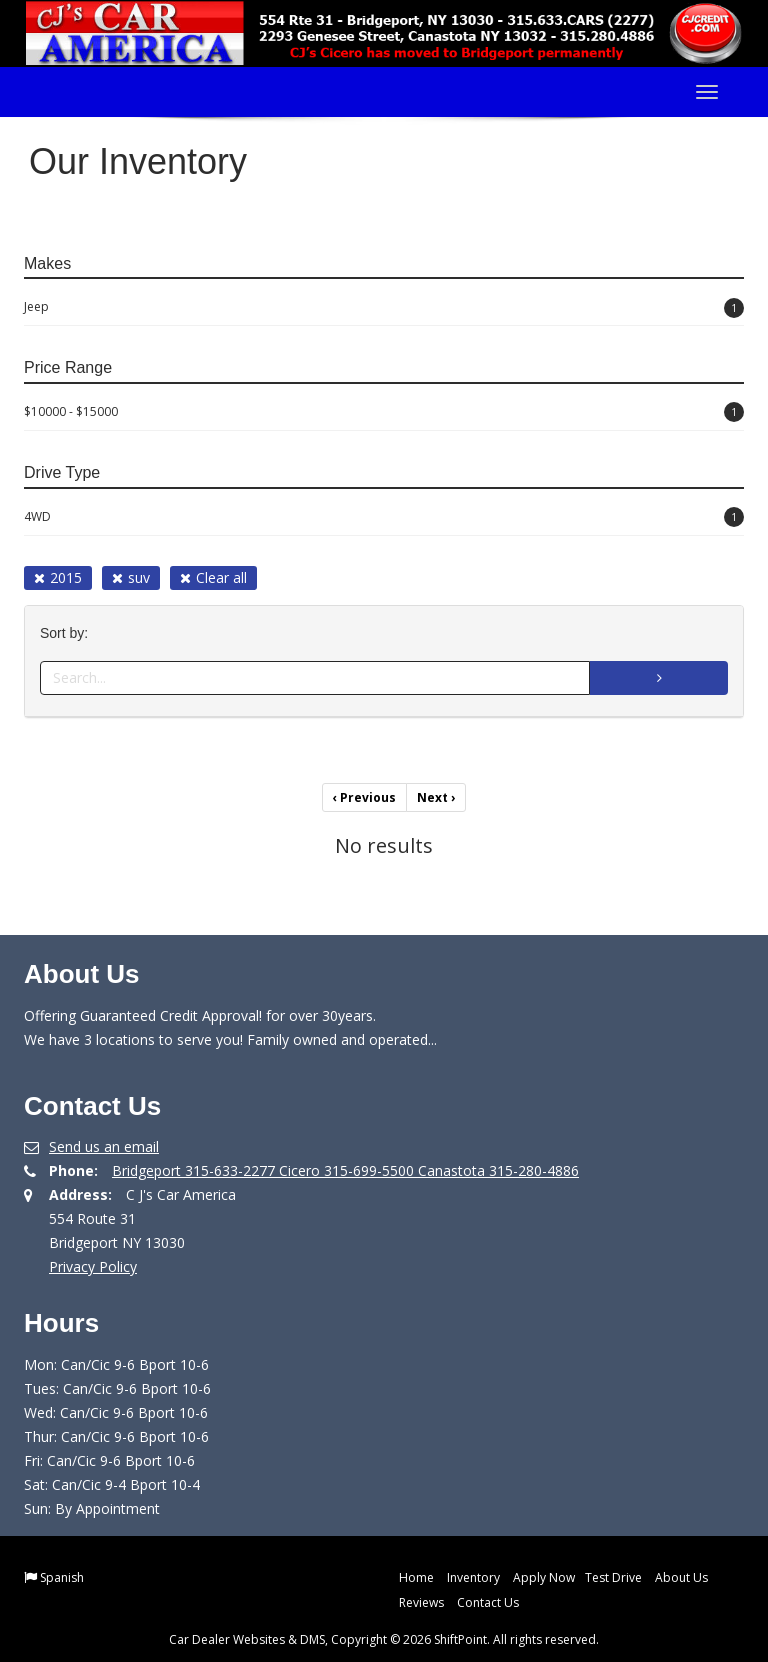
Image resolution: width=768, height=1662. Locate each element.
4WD (384, 517)
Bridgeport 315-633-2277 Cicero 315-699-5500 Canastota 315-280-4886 (345, 1170)
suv (131, 577)
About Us (681, 1577)
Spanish (62, 1577)
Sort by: (68, 633)
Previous (364, 797)
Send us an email (104, 1146)
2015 (58, 577)
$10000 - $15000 (384, 412)
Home (416, 1577)
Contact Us (488, 1602)
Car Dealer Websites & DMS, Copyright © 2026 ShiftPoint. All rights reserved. (384, 1639)
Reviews (421, 1602)
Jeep (384, 308)
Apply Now (544, 1577)
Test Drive (613, 1577)
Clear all (213, 577)
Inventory (473, 1577)
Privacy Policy (93, 1266)
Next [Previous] (436, 797)
